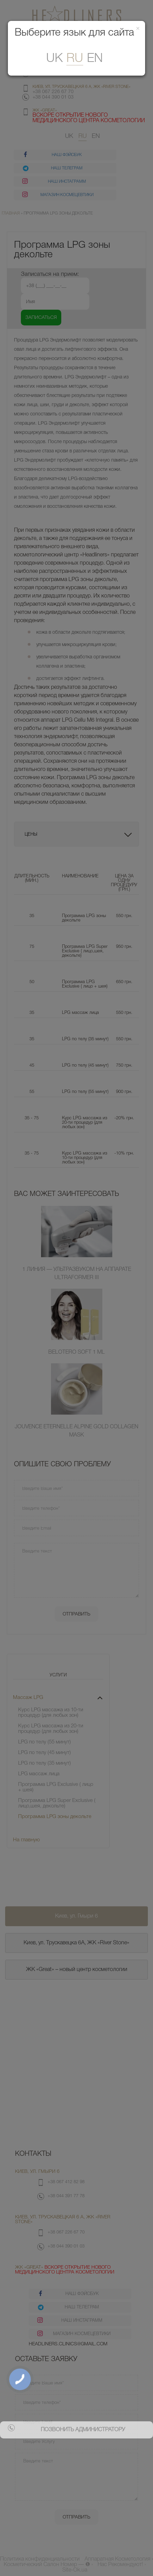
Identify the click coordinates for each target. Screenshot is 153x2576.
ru (74, 58)
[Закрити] (138, 29)
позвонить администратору (83, 2429)
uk (54, 58)
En (95, 58)
